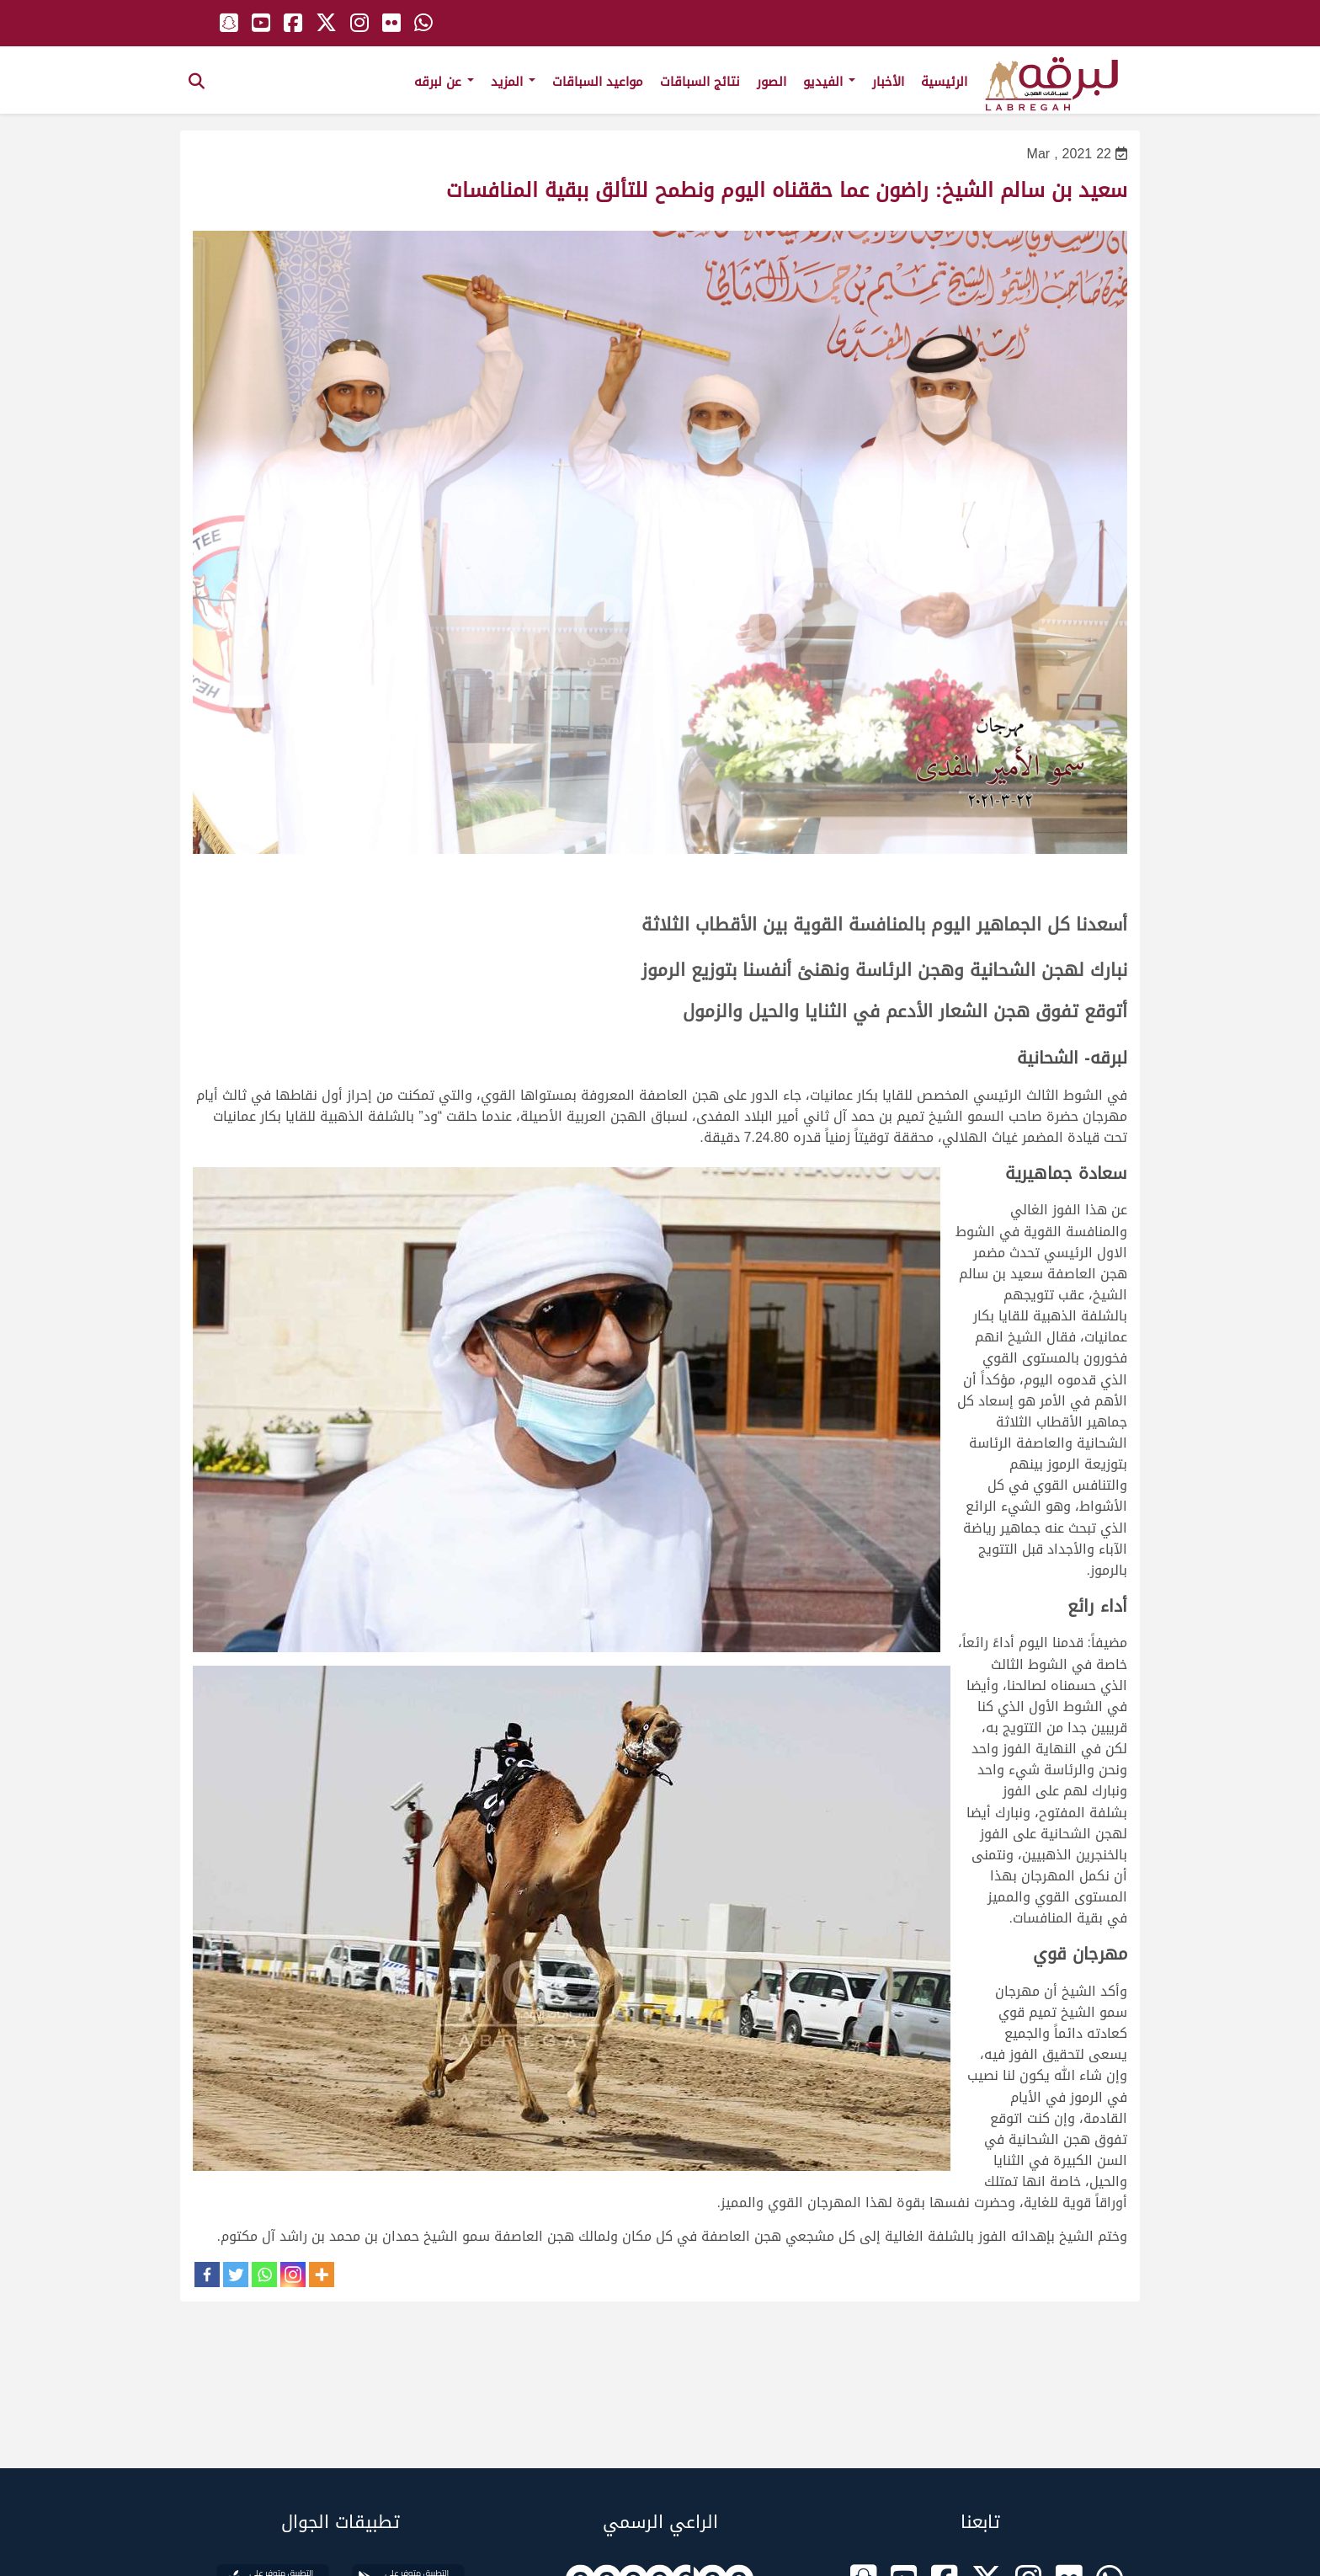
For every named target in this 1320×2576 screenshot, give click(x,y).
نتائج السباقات (700, 81)
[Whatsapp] (264, 2274)
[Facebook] (207, 2274)
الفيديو (829, 81)
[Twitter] (235, 2274)
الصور (771, 81)
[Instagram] (293, 2274)
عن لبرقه (444, 81)
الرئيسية (944, 81)
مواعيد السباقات (597, 81)
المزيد (513, 81)
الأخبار (888, 81)
